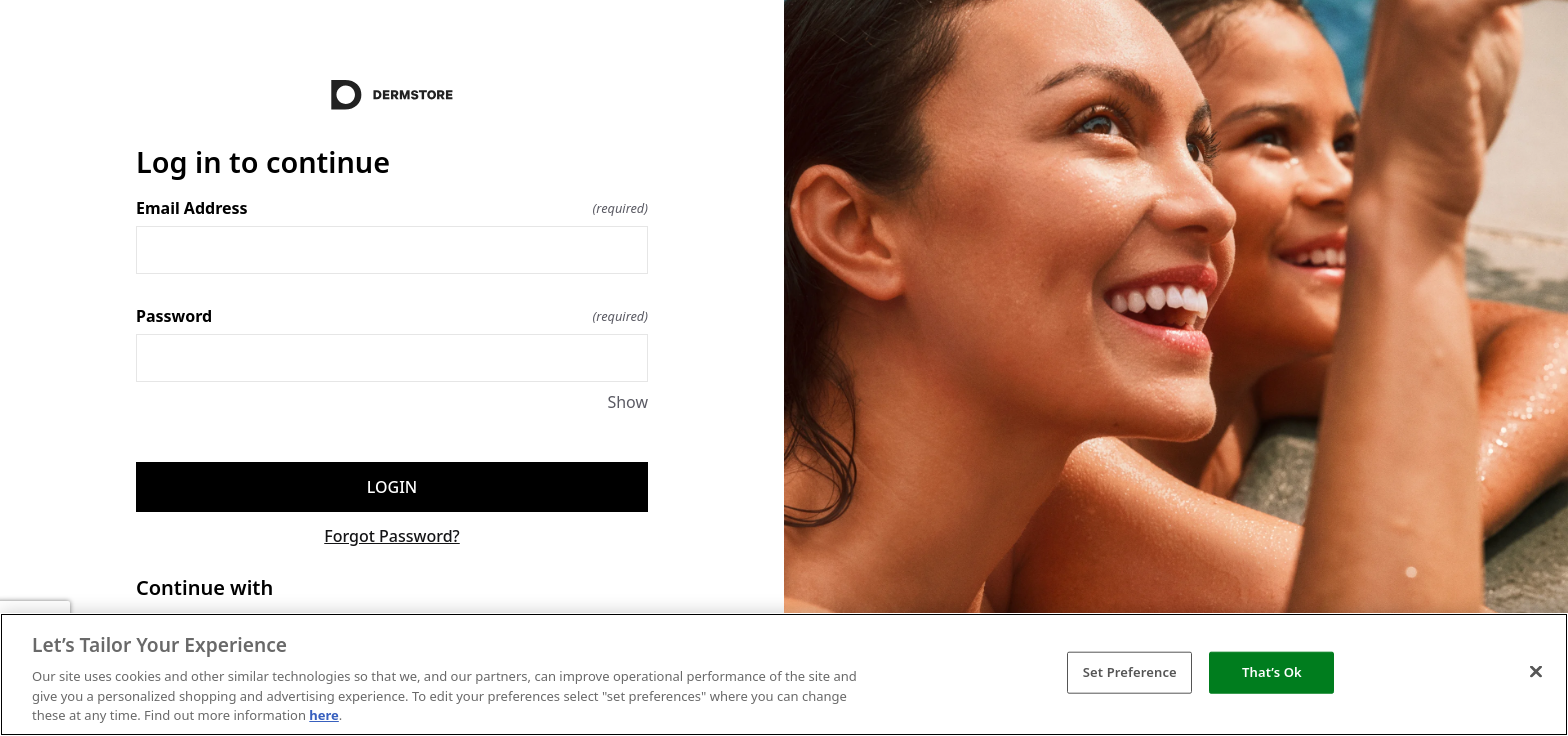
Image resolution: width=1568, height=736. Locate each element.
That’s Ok (1272, 672)
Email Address (392, 208)
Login (392, 487)
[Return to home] (392, 95)
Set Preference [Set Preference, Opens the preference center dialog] (1130, 672)
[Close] (1536, 672)
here (324, 715)
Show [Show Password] (627, 402)
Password (392, 316)
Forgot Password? (392, 536)
